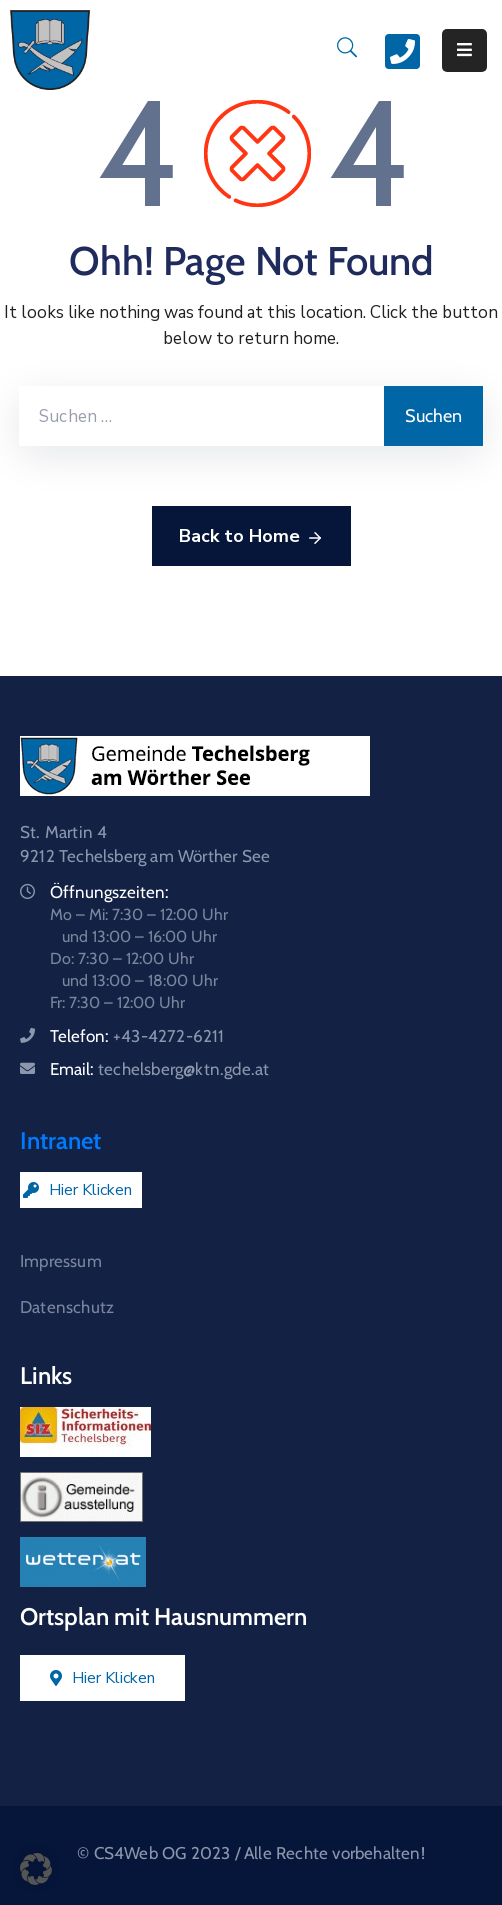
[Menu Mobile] (464, 50)
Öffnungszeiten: (109, 892)
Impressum (61, 1261)
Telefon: (137, 1036)
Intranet (60, 1140)
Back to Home (251, 537)
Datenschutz (67, 1307)
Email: (159, 1069)
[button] (36, 1869)
